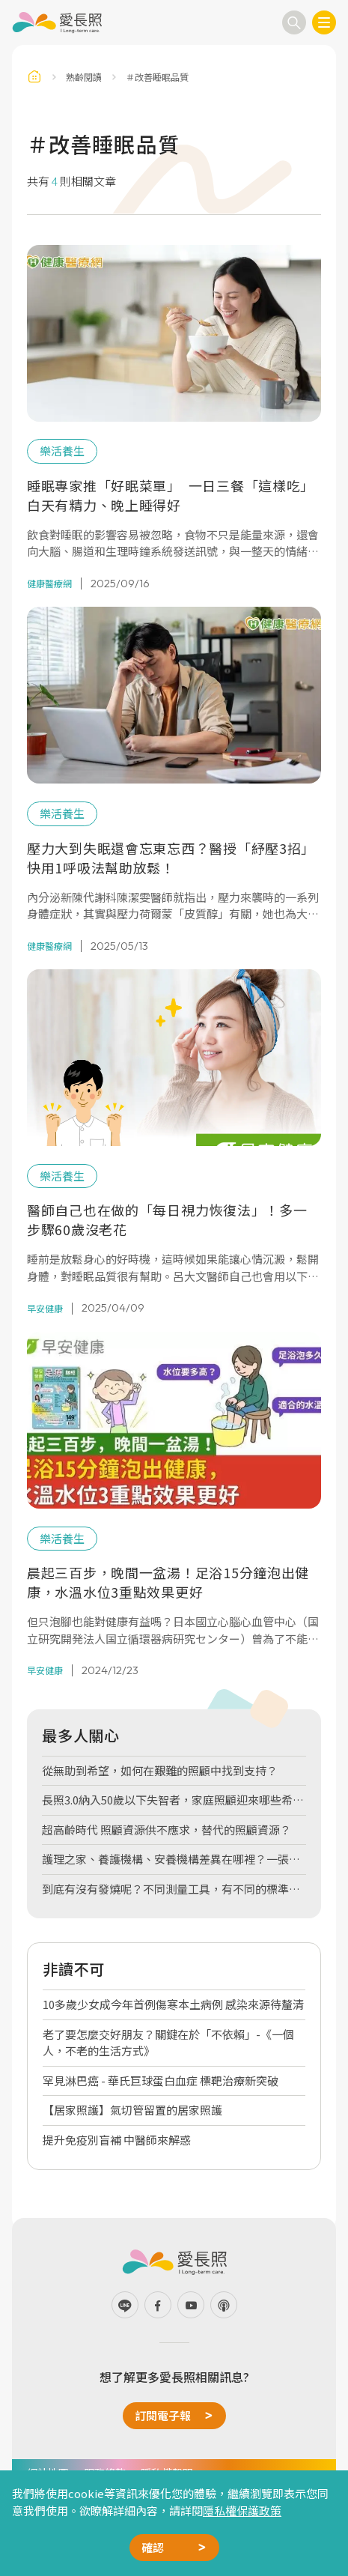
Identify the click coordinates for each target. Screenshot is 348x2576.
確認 (152, 2547)
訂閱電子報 (163, 2415)
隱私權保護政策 (242, 2510)
